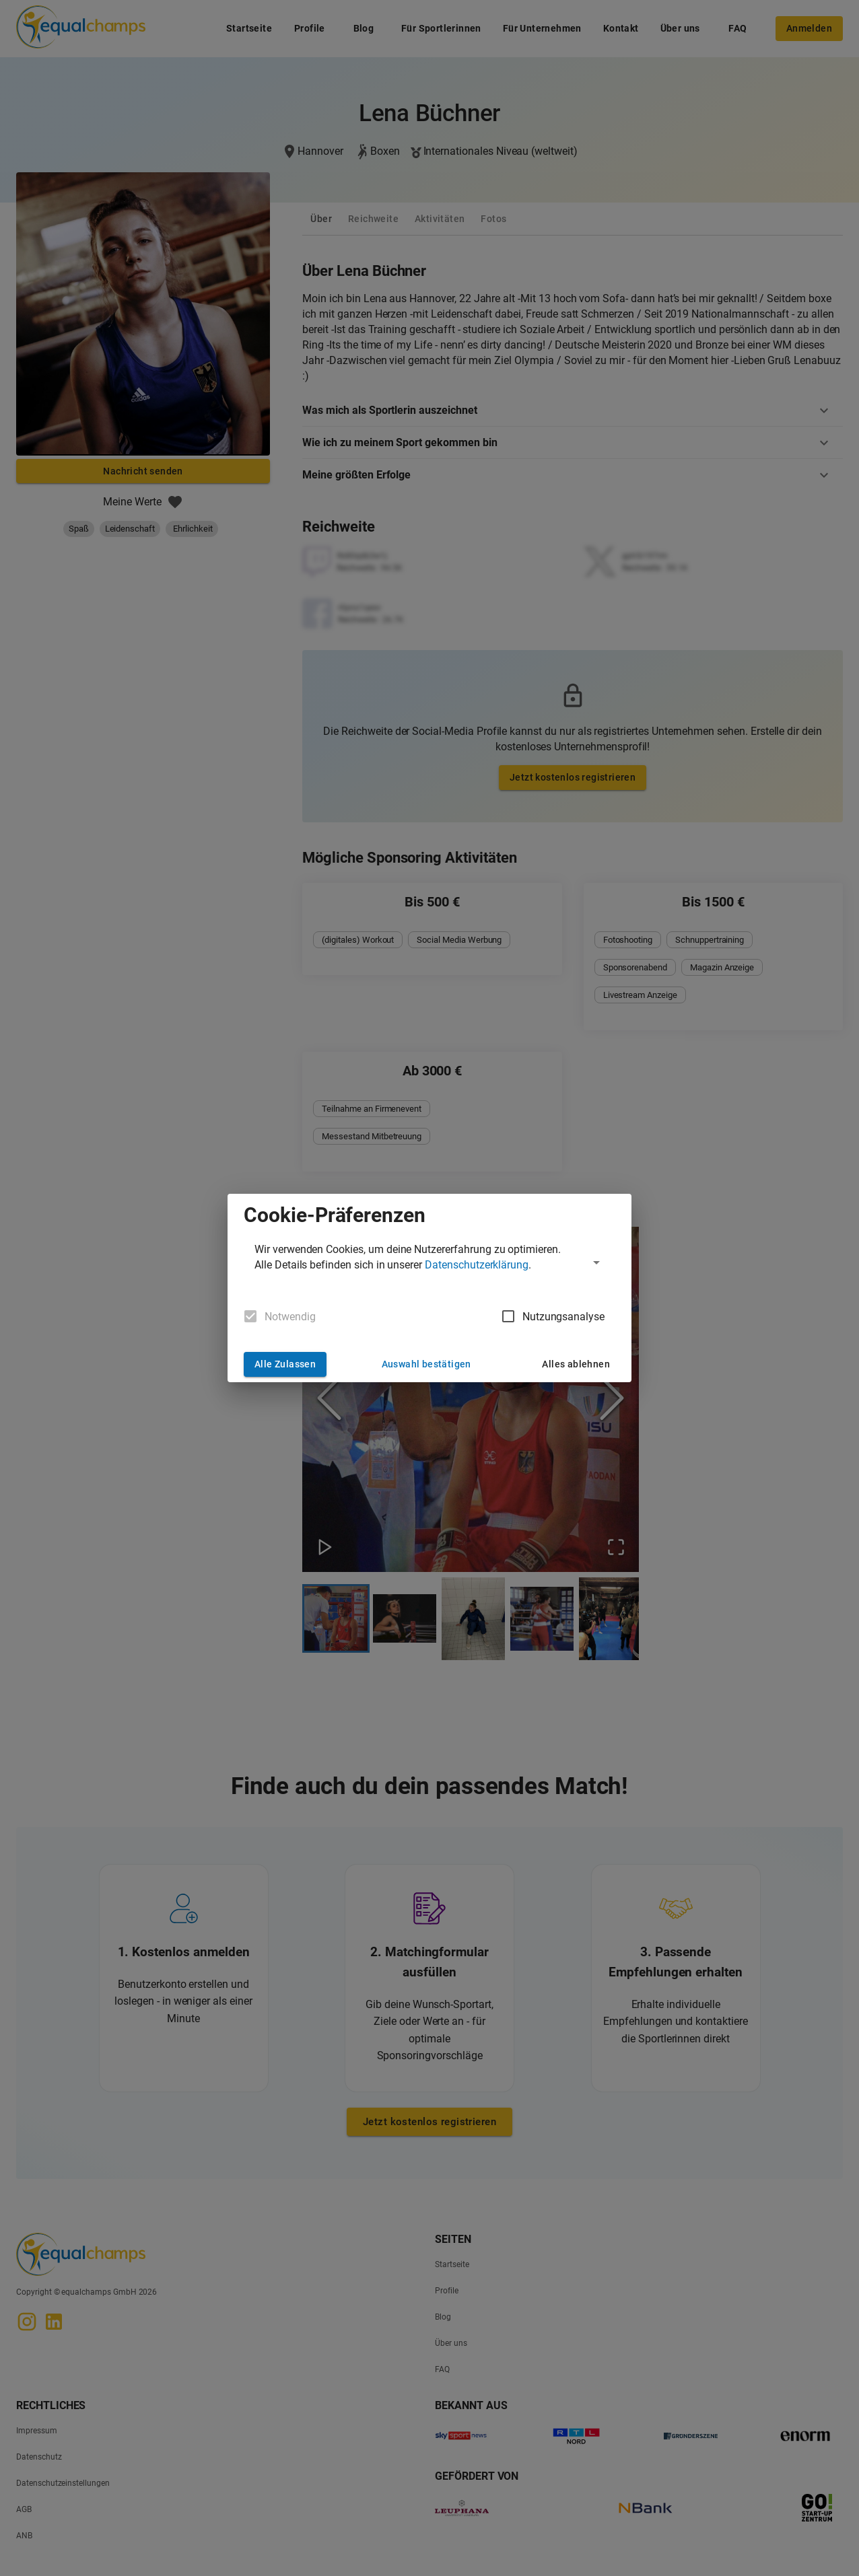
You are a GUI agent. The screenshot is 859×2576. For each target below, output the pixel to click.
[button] (429, 1262)
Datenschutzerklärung (476, 1264)
